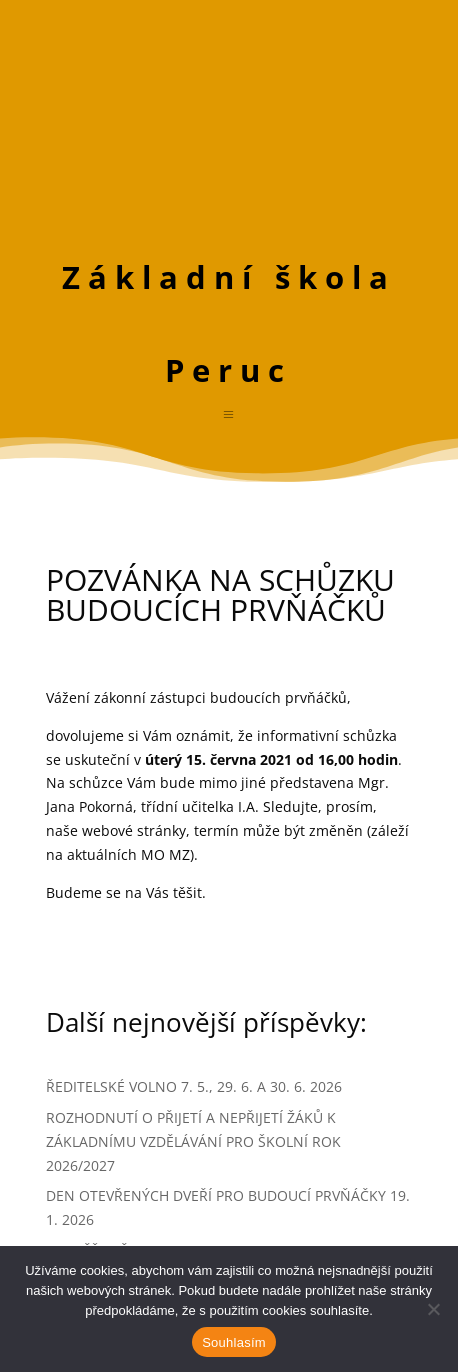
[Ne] (433, 1309)
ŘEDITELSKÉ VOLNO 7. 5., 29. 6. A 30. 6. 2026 (194, 1086)
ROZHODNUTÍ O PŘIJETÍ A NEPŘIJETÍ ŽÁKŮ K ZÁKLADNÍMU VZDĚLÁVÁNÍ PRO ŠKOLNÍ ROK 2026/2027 (193, 1141)
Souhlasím (234, 1342)
